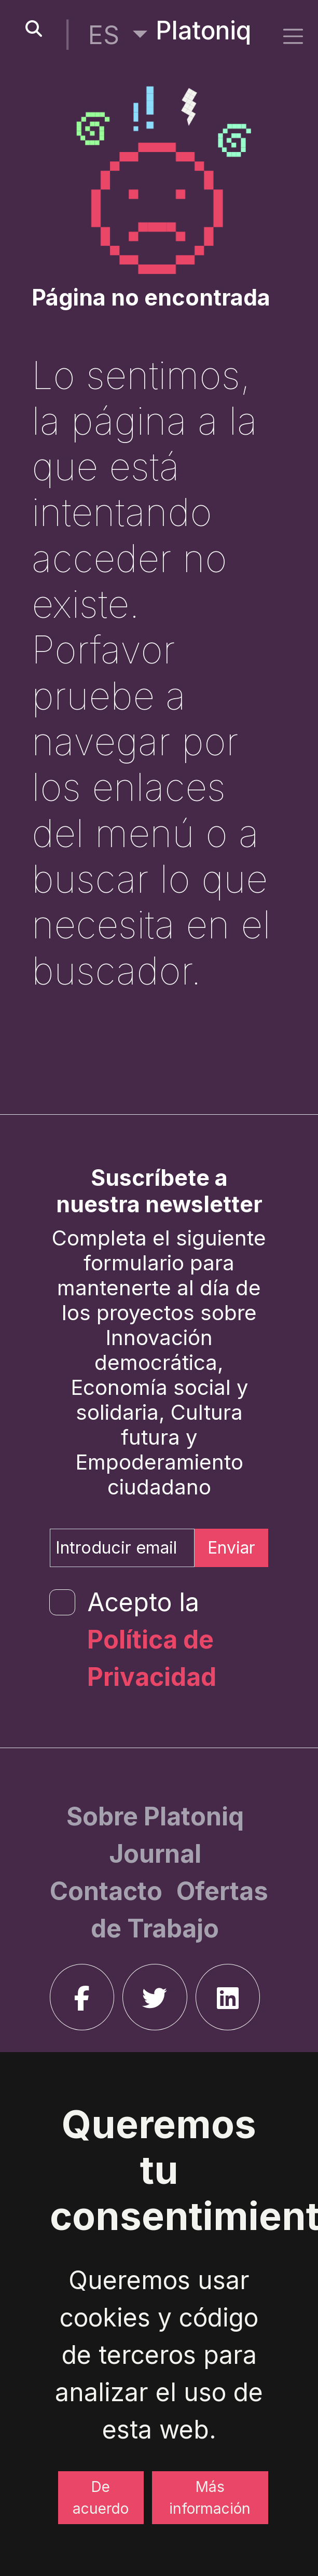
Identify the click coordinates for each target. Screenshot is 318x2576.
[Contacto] (109, 1891)
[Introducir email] (122, 1548)
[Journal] (155, 1853)
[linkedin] (228, 1997)
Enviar (231, 1548)
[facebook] (82, 1997)
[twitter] (154, 1997)
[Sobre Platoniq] (155, 1816)
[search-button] (33, 29)
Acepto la (151, 1639)
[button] (118, 35)
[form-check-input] (62, 1602)
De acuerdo (101, 2497)
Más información (210, 2497)
